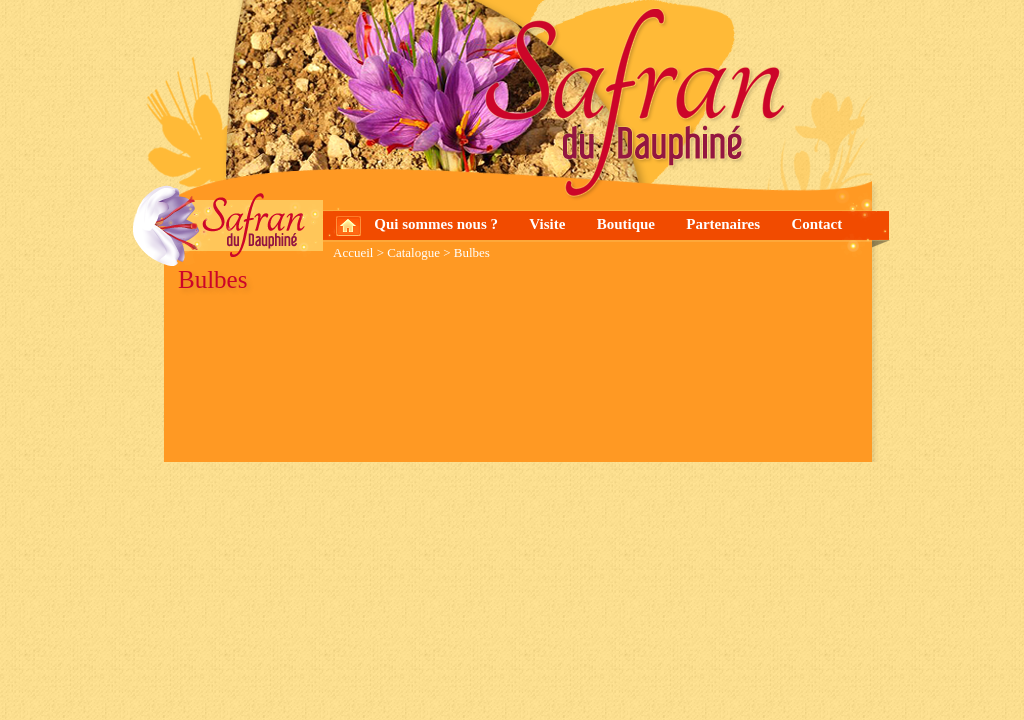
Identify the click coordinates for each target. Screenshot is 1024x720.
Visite (547, 224)
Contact (816, 224)
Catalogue (413, 252)
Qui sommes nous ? (436, 224)
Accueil (353, 252)
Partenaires (723, 224)
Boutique (626, 224)
